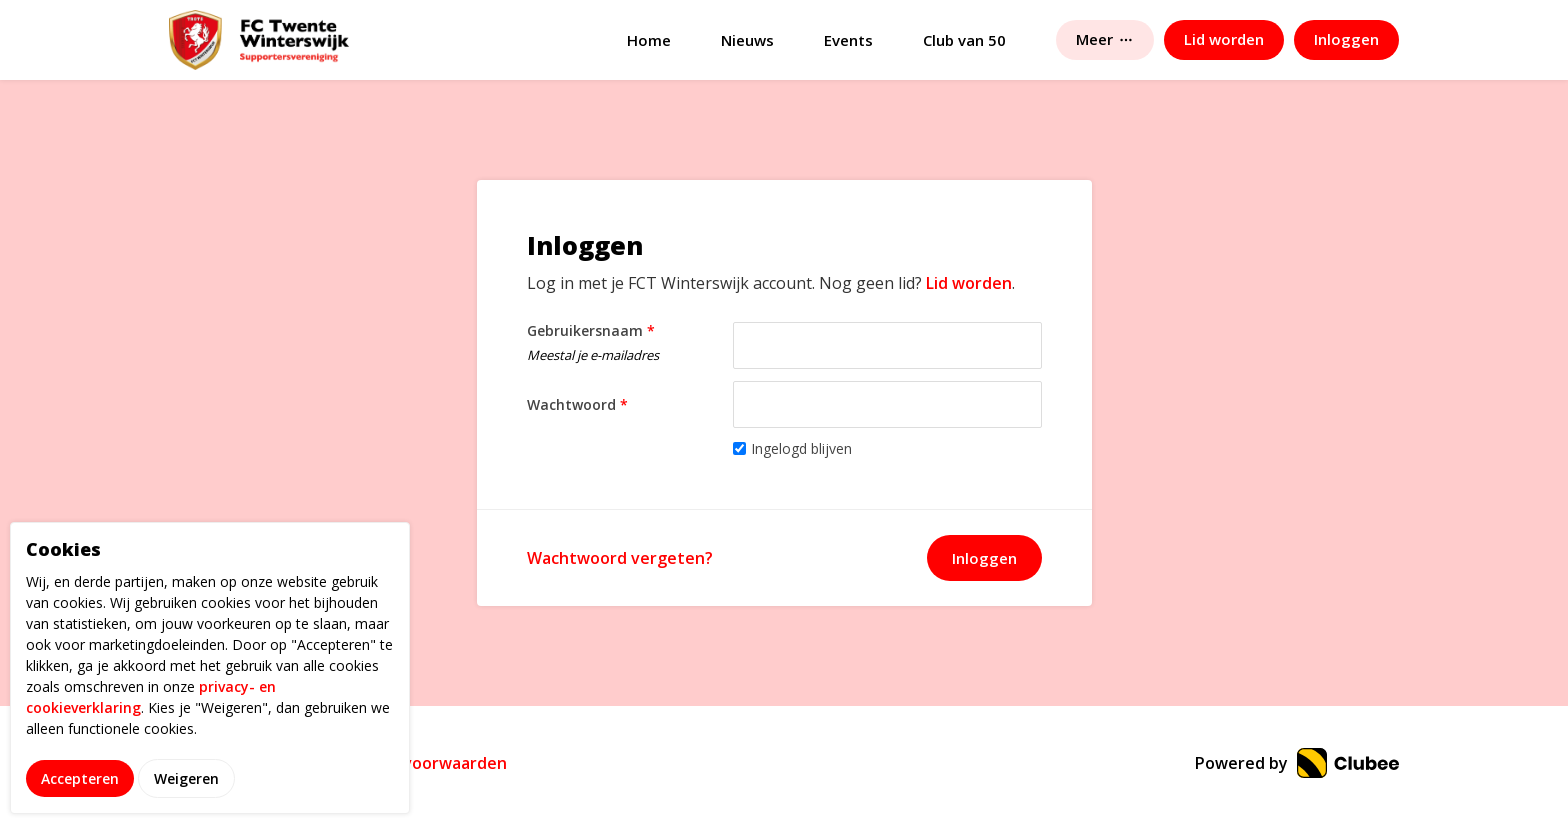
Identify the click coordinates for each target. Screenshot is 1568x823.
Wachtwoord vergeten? (620, 558)
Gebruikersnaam (625, 346)
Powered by (1297, 763)
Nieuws (747, 40)
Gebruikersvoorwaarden (411, 763)
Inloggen (984, 558)
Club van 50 (964, 40)
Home (649, 40)
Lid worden (969, 283)
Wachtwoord (577, 404)
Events (848, 40)
